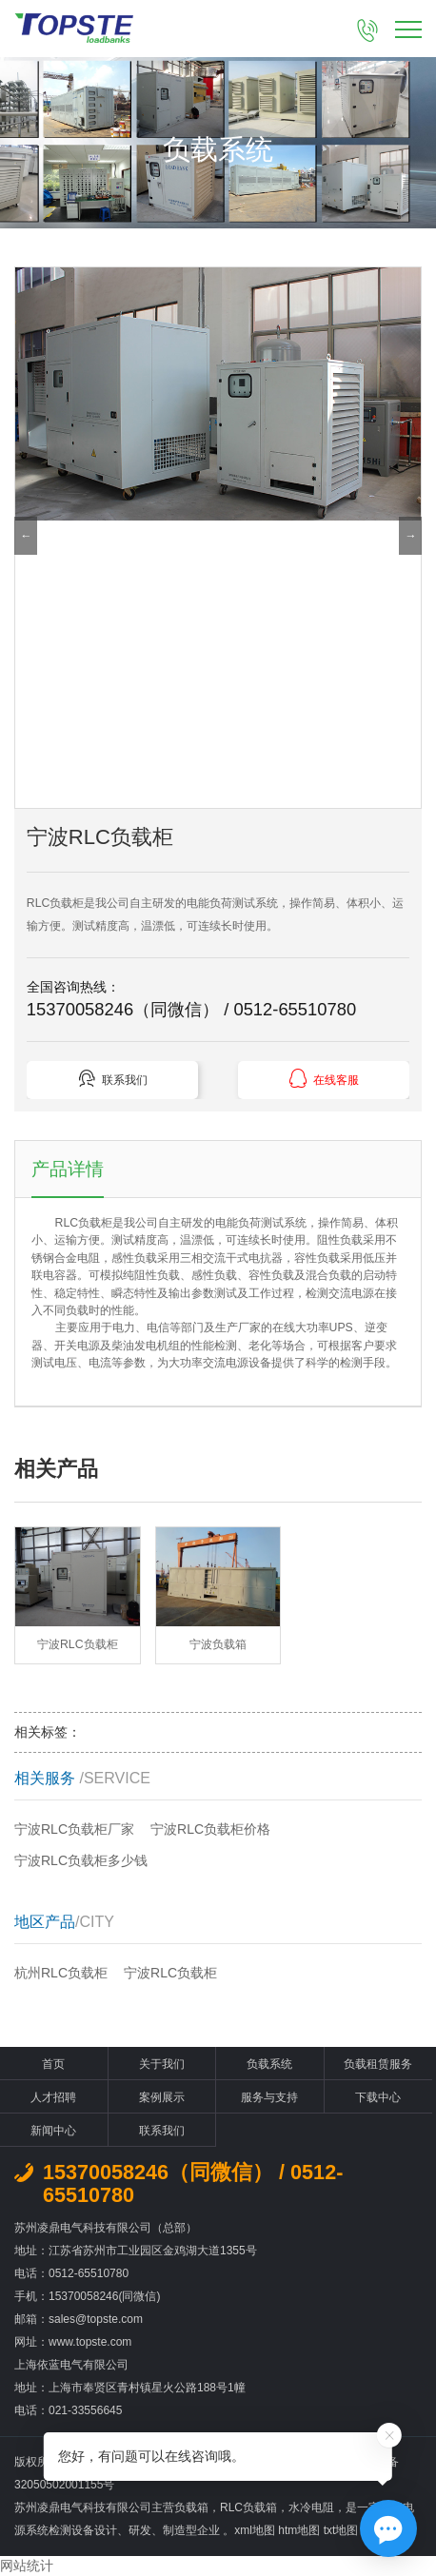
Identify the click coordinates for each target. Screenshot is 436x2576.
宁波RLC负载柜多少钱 (81, 1860)
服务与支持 (269, 2097)
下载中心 (378, 2097)
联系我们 (112, 1079)
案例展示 (162, 2097)
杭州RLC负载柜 (61, 1972)
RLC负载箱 (248, 2507)
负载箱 (191, 2507)
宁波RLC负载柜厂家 (74, 1829)
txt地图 (341, 2530)
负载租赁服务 (378, 2064)
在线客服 (323, 1079)
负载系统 (269, 2064)
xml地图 (254, 2530)
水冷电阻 (311, 2507)
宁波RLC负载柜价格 (210, 1829)
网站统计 (26, 2565)
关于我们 (162, 2064)
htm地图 (299, 2530)
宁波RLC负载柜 (170, 1972)
